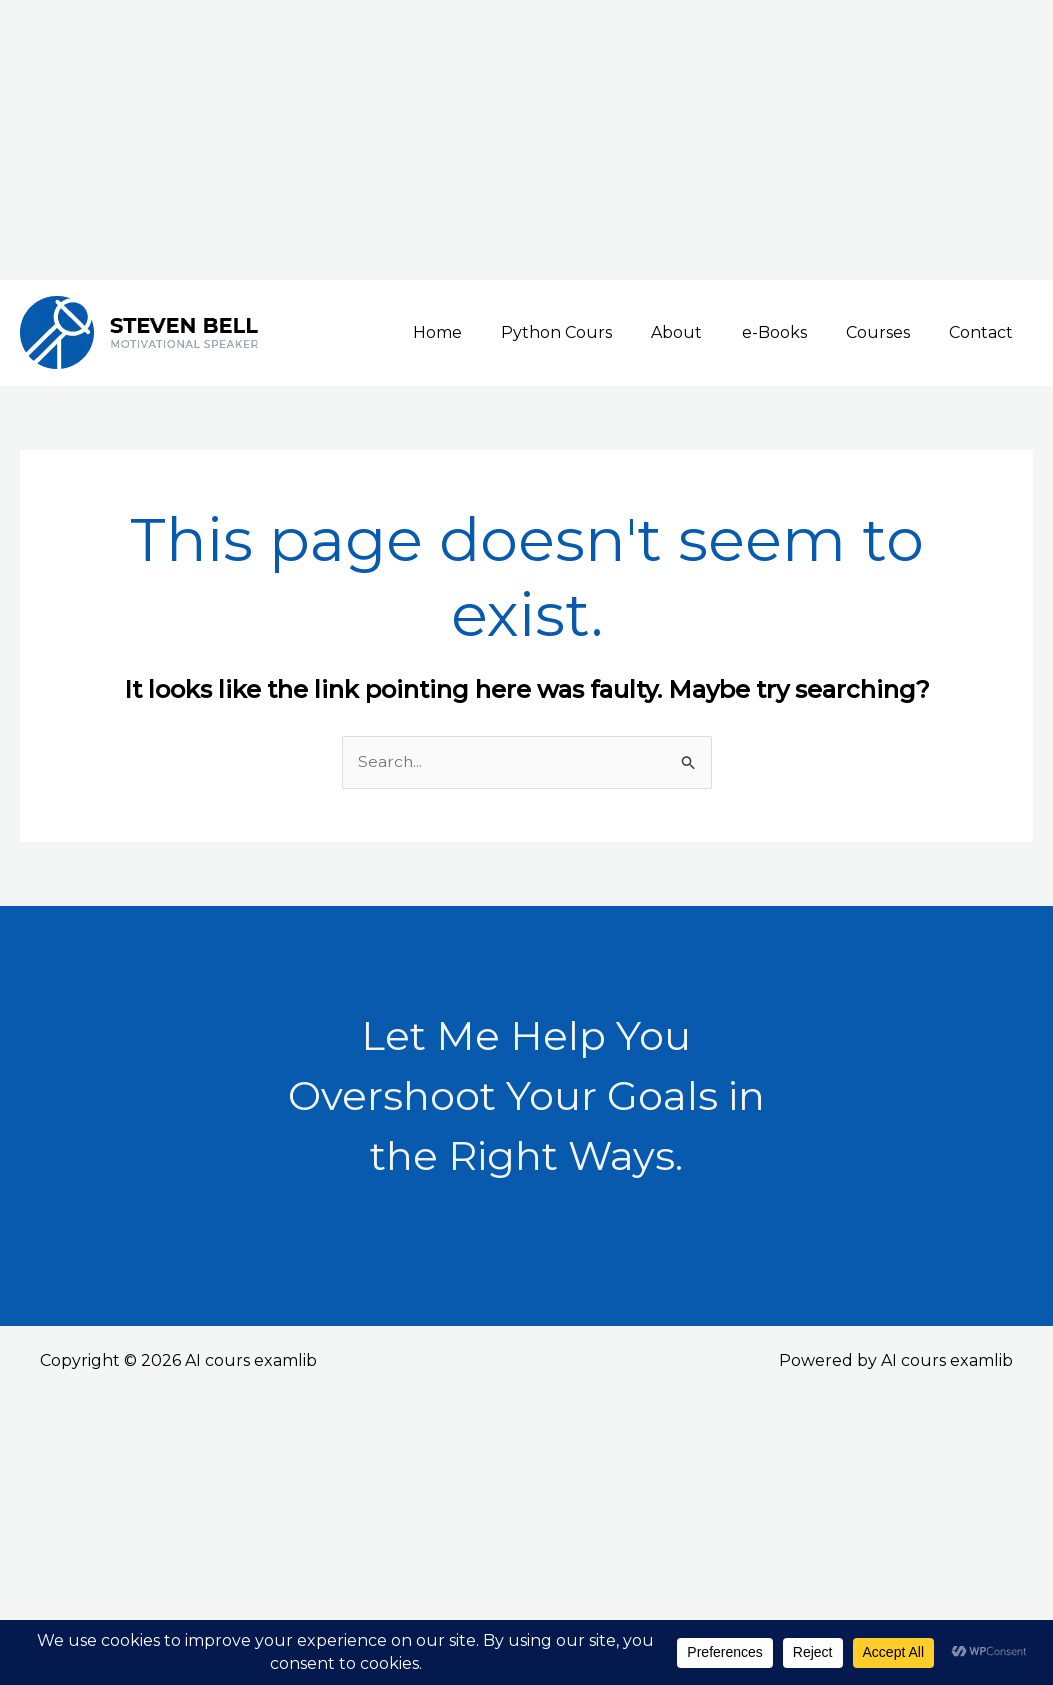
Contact (985, 332)
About (702, 332)
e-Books (792, 332)
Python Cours (589, 332)
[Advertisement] (526, 140)
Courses (889, 332)
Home (477, 332)
